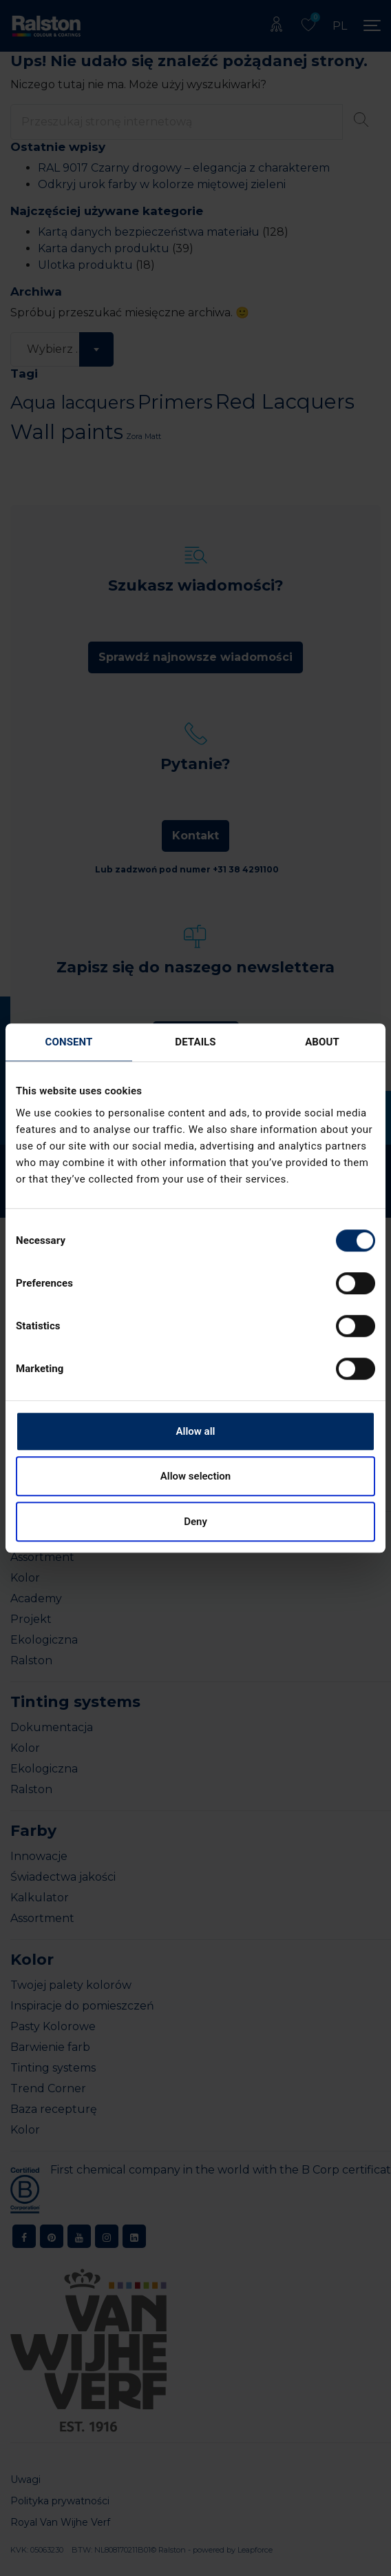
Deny (195, 1521)
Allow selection (195, 1476)
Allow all (195, 1431)
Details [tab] (195, 1042)
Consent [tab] (69, 1042)
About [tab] (322, 1042)
